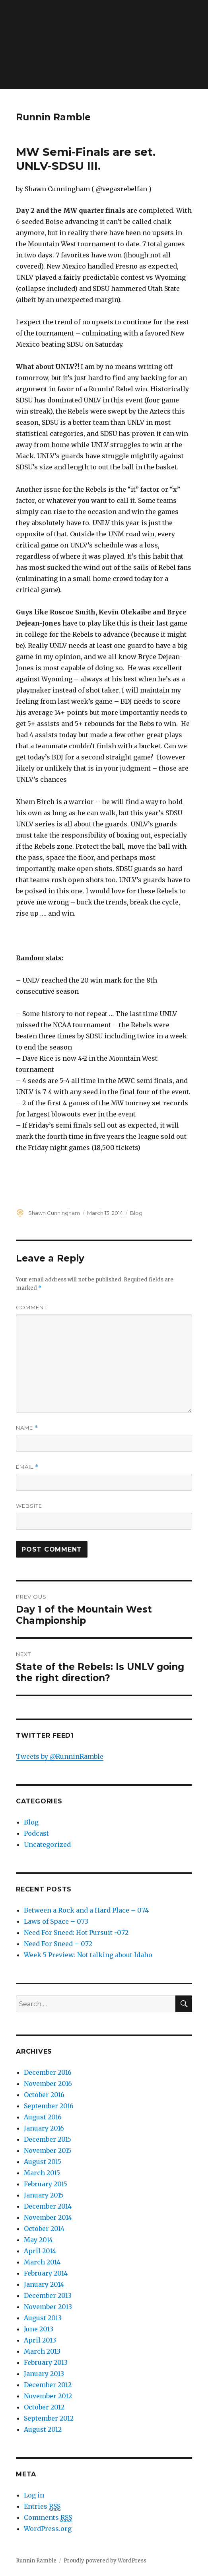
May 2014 (38, 2240)
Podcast (36, 1833)
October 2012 (44, 2407)
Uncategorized (47, 1844)
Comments (48, 2517)
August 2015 (42, 2162)
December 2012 (48, 2385)
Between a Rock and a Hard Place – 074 (86, 1910)
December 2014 (48, 2206)
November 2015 (48, 2150)
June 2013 (38, 2329)
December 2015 (47, 2139)
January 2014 (44, 2284)
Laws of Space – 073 (56, 1921)
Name (27, 1427)
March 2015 (42, 2173)
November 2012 (48, 2396)
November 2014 (48, 2217)
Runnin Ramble (53, 117)
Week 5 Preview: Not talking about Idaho (88, 1955)
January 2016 (44, 2128)
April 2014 (40, 2251)
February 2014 (46, 2273)
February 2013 (46, 2362)
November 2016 (48, 2083)
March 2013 (42, 2351)
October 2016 (44, 2095)
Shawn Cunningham (54, 1213)
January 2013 (44, 2374)
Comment (31, 1307)
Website (29, 1506)
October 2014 (44, 2229)
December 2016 (48, 2072)
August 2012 (43, 2429)
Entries (42, 2506)
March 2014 (42, 2262)
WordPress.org (48, 2529)
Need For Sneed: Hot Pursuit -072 (76, 1932)
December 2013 (48, 2295)
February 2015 (45, 2184)
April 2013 (40, 2340)
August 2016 (43, 2117)
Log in (34, 2495)
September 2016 (49, 2106)
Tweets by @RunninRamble (59, 1756)
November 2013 (48, 2307)
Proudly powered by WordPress (105, 2560)
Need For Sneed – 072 (58, 1944)
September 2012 (49, 2418)
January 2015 (44, 2195)
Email (27, 1467)
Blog (136, 1213)
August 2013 (43, 2318)
